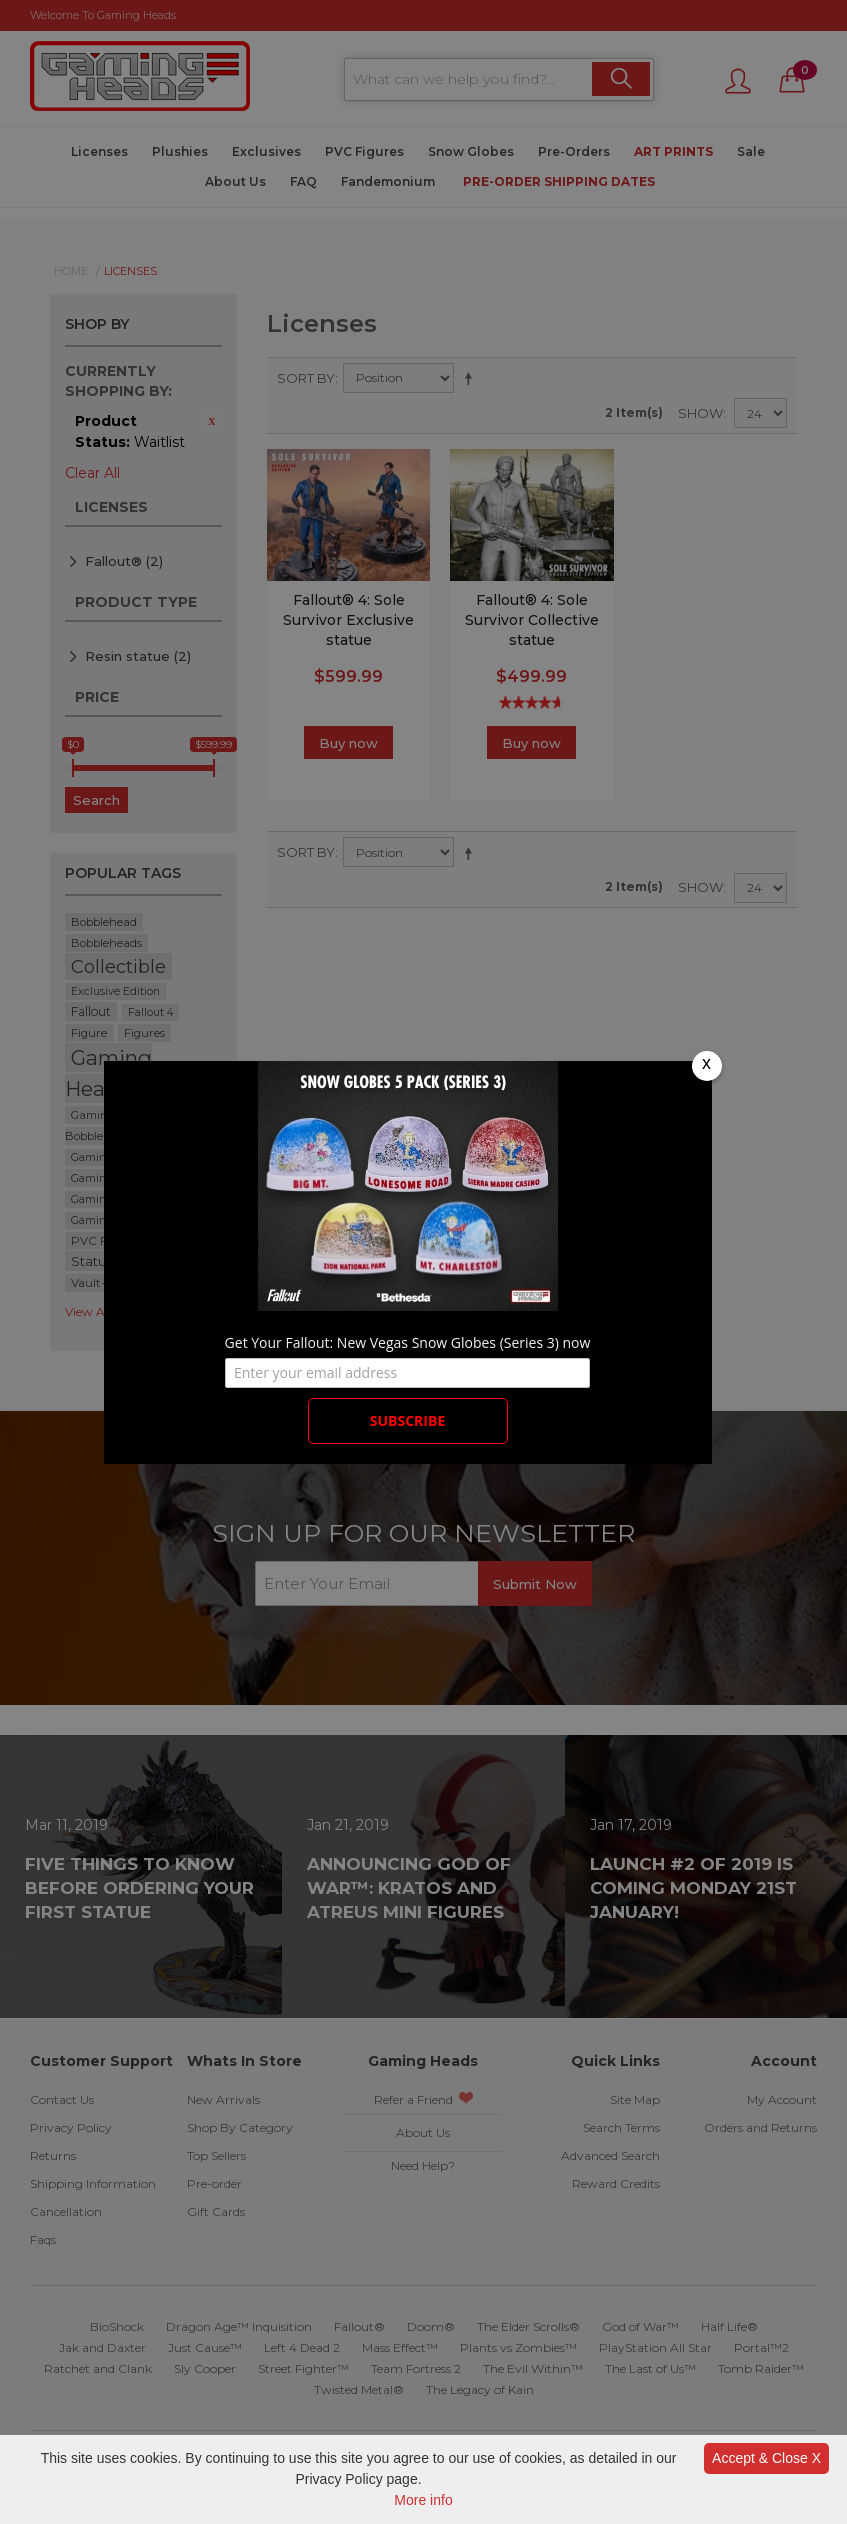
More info (423, 2500)
